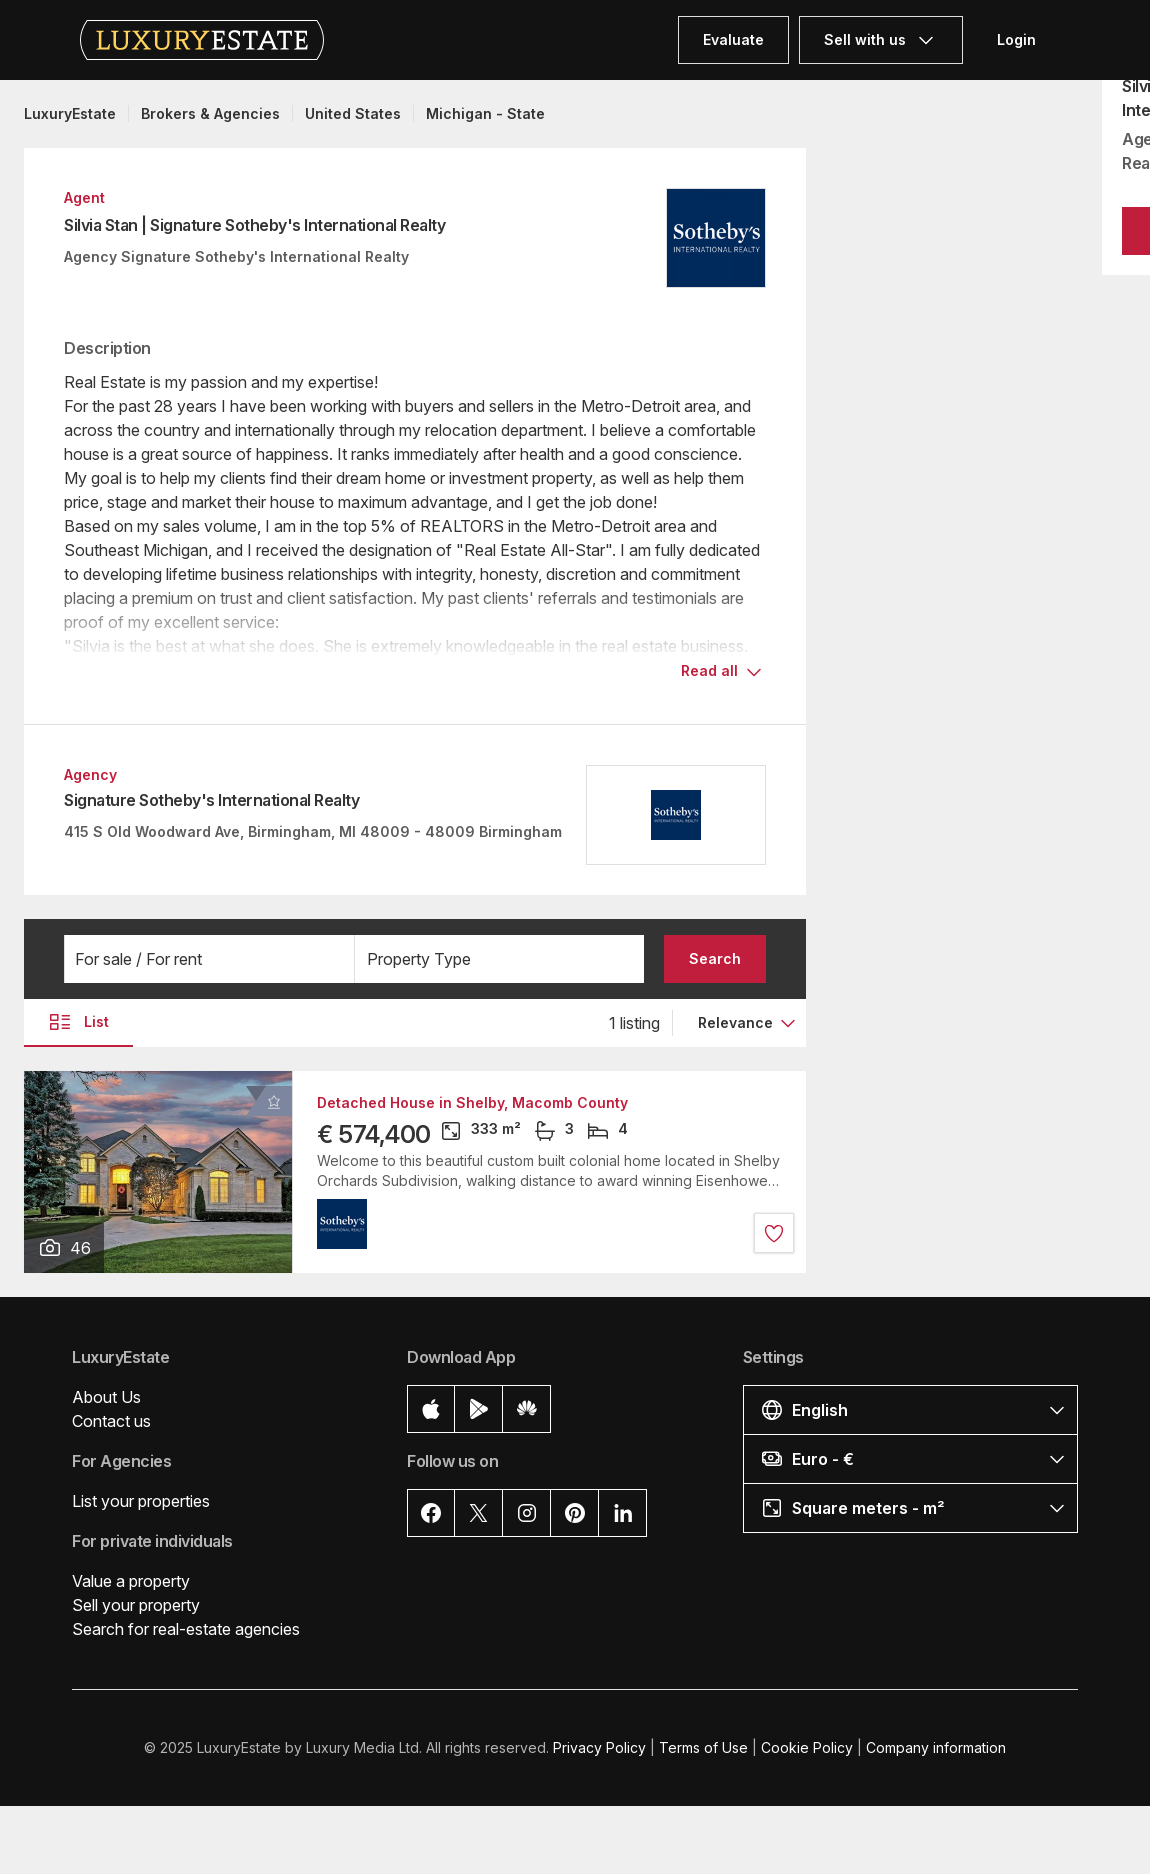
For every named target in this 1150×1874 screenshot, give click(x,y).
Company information (936, 1747)
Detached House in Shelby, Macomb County (472, 1103)
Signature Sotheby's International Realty (211, 800)
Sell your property (136, 1605)
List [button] (78, 1022)
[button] (209, 959)
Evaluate (733, 39)
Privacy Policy (599, 1747)
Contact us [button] (111, 1421)
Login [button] (1016, 39)
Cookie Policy (807, 1747)
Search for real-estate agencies (186, 1629)
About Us (106, 1397)
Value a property (131, 1581)
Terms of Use (703, 1747)
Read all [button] (709, 670)
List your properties (141, 1501)
